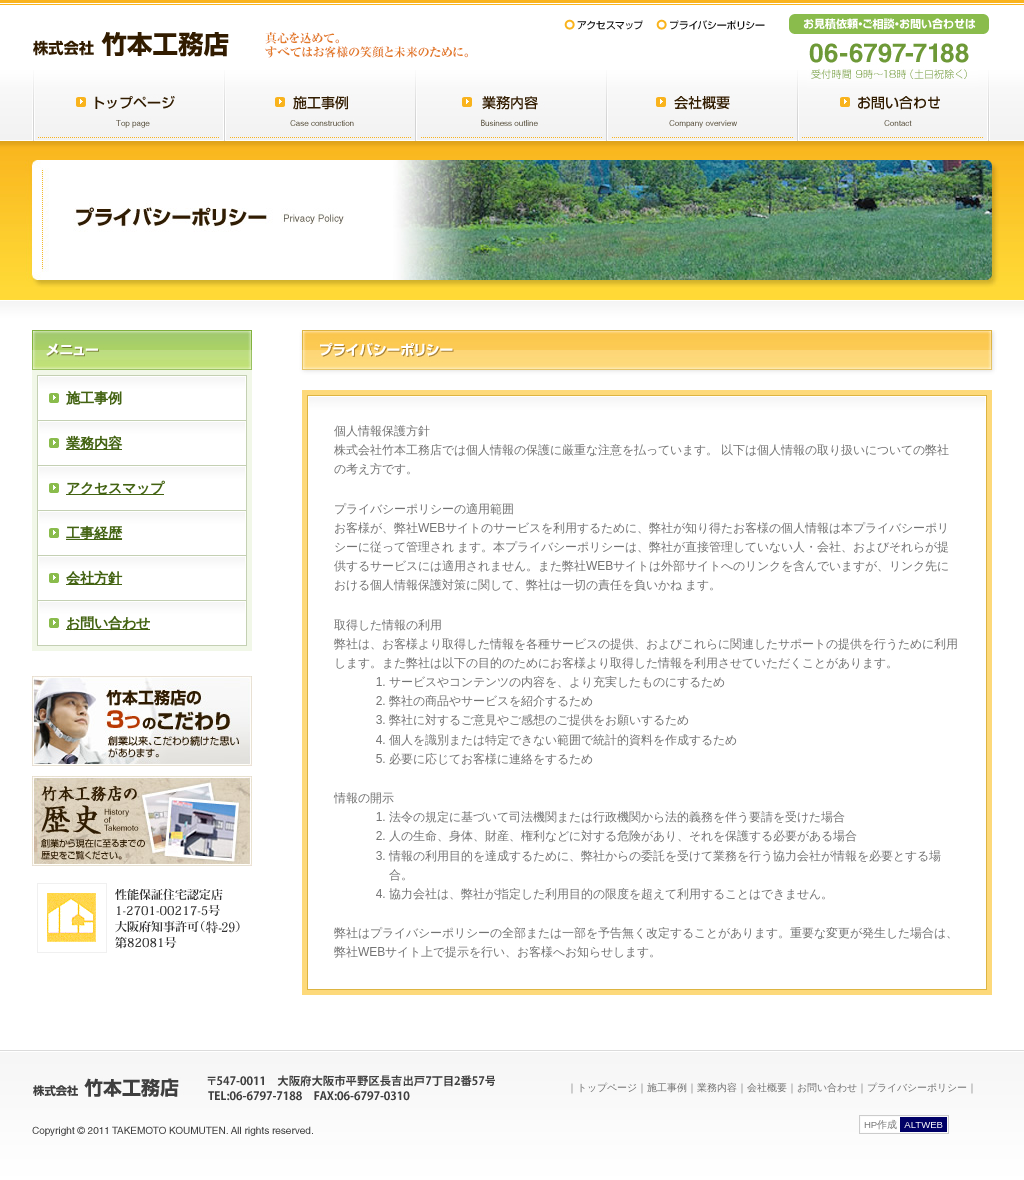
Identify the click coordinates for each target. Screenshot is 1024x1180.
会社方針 (94, 578)
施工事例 (667, 1087)
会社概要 (767, 1087)
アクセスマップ (115, 488)
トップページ (607, 1087)
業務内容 (94, 443)
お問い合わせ (108, 623)
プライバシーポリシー (917, 1087)
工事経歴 (94, 533)
